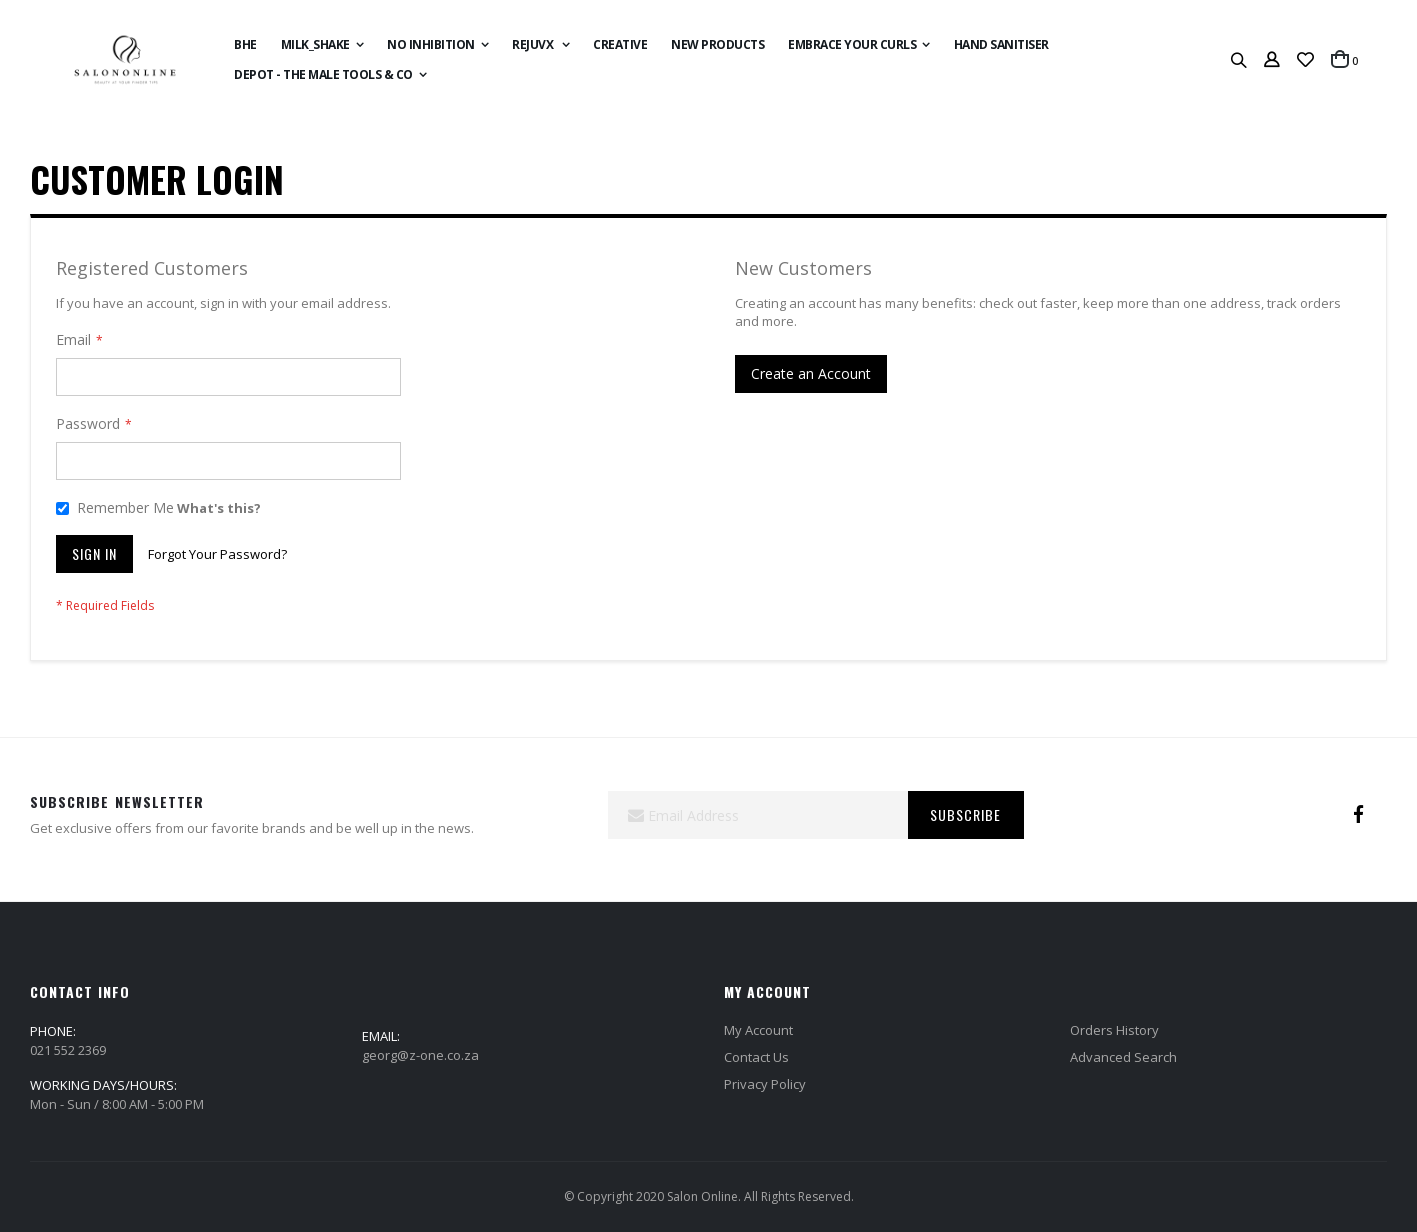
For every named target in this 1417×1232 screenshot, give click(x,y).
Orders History (1114, 1030)
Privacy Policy (765, 1084)
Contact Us (756, 1057)
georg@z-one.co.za (420, 1055)
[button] (1305, 60)
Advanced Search (1123, 1057)
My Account (758, 1030)
